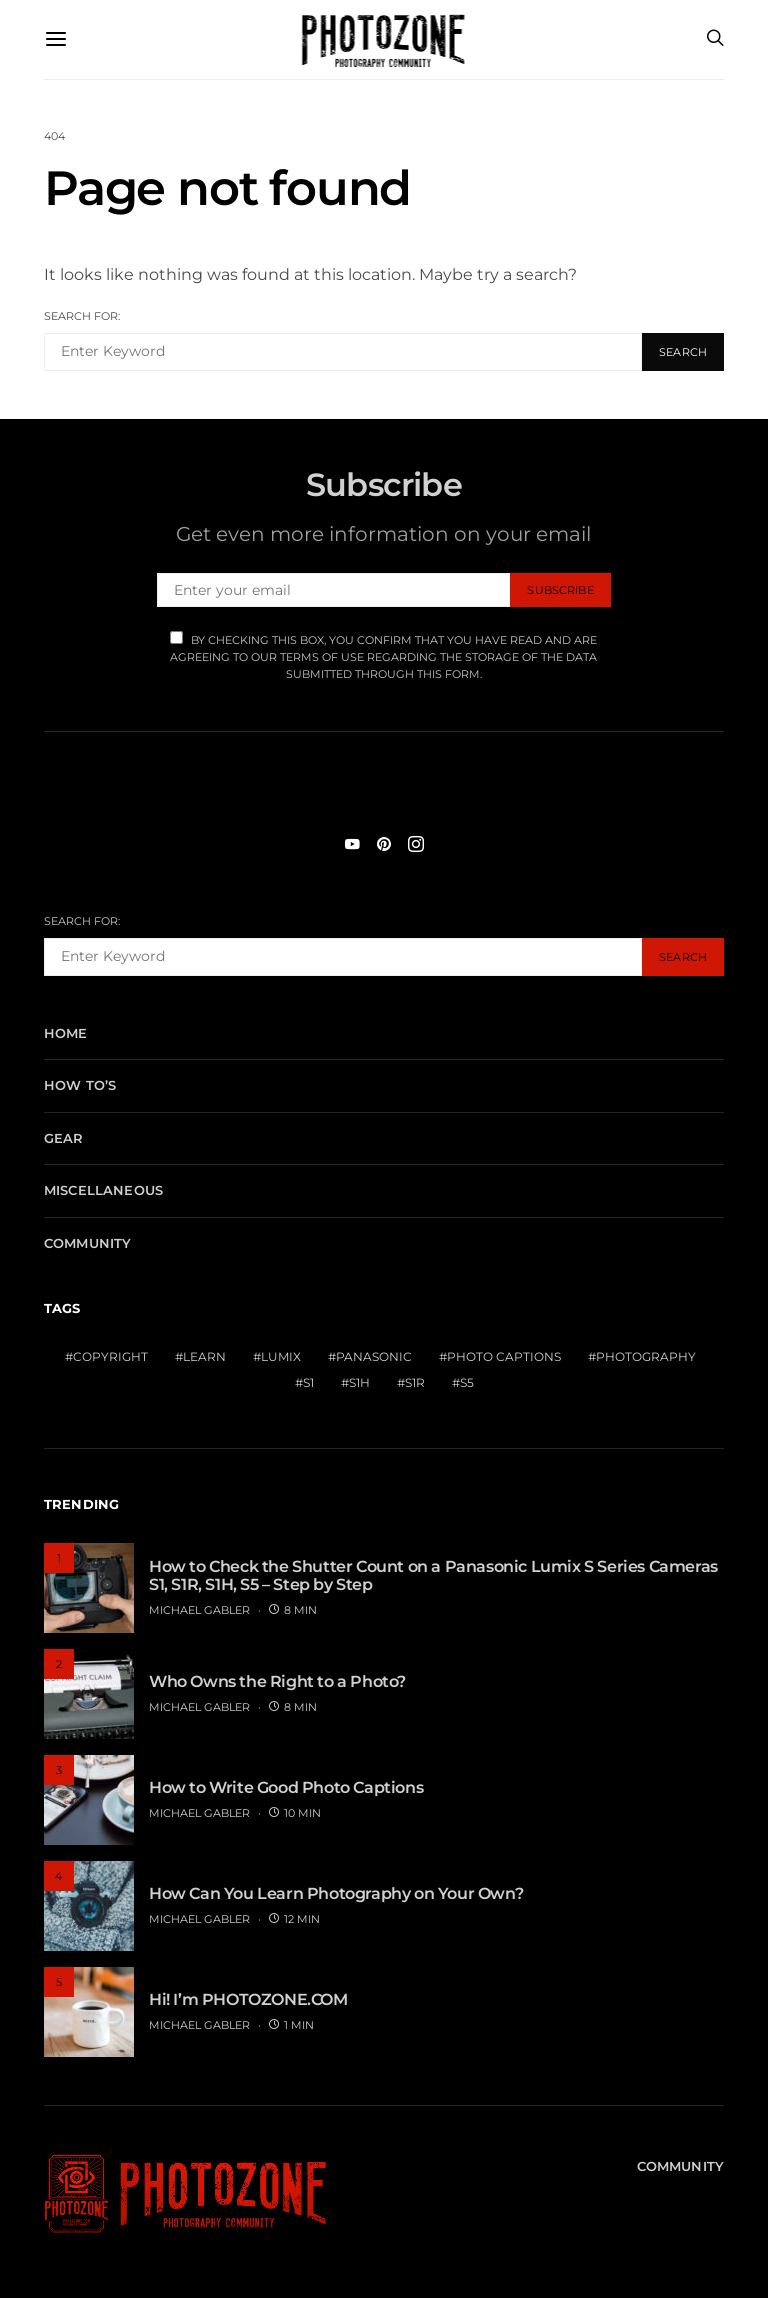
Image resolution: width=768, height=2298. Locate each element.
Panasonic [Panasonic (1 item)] (374, 1356)
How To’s (80, 1085)
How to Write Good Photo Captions (286, 1787)
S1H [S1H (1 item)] (359, 1382)
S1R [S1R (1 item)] (415, 1382)
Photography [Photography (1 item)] (646, 1356)
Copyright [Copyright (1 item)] (110, 1356)
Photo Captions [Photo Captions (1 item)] (504, 1356)
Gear (64, 1138)
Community (87, 1243)
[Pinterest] (384, 844)
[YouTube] (352, 844)
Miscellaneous (103, 1190)
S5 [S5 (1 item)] (467, 1382)
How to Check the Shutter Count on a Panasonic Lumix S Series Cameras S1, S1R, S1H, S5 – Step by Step (433, 1575)
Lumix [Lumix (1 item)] (281, 1356)
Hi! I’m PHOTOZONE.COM (248, 1999)
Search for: (82, 316)
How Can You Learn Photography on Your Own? (336, 1893)
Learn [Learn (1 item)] (204, 1356)
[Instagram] (416, 844)
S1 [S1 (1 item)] (308, 1382)
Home (66, 1033)
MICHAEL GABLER (199, 1610)
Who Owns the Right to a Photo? (277, 1681)
